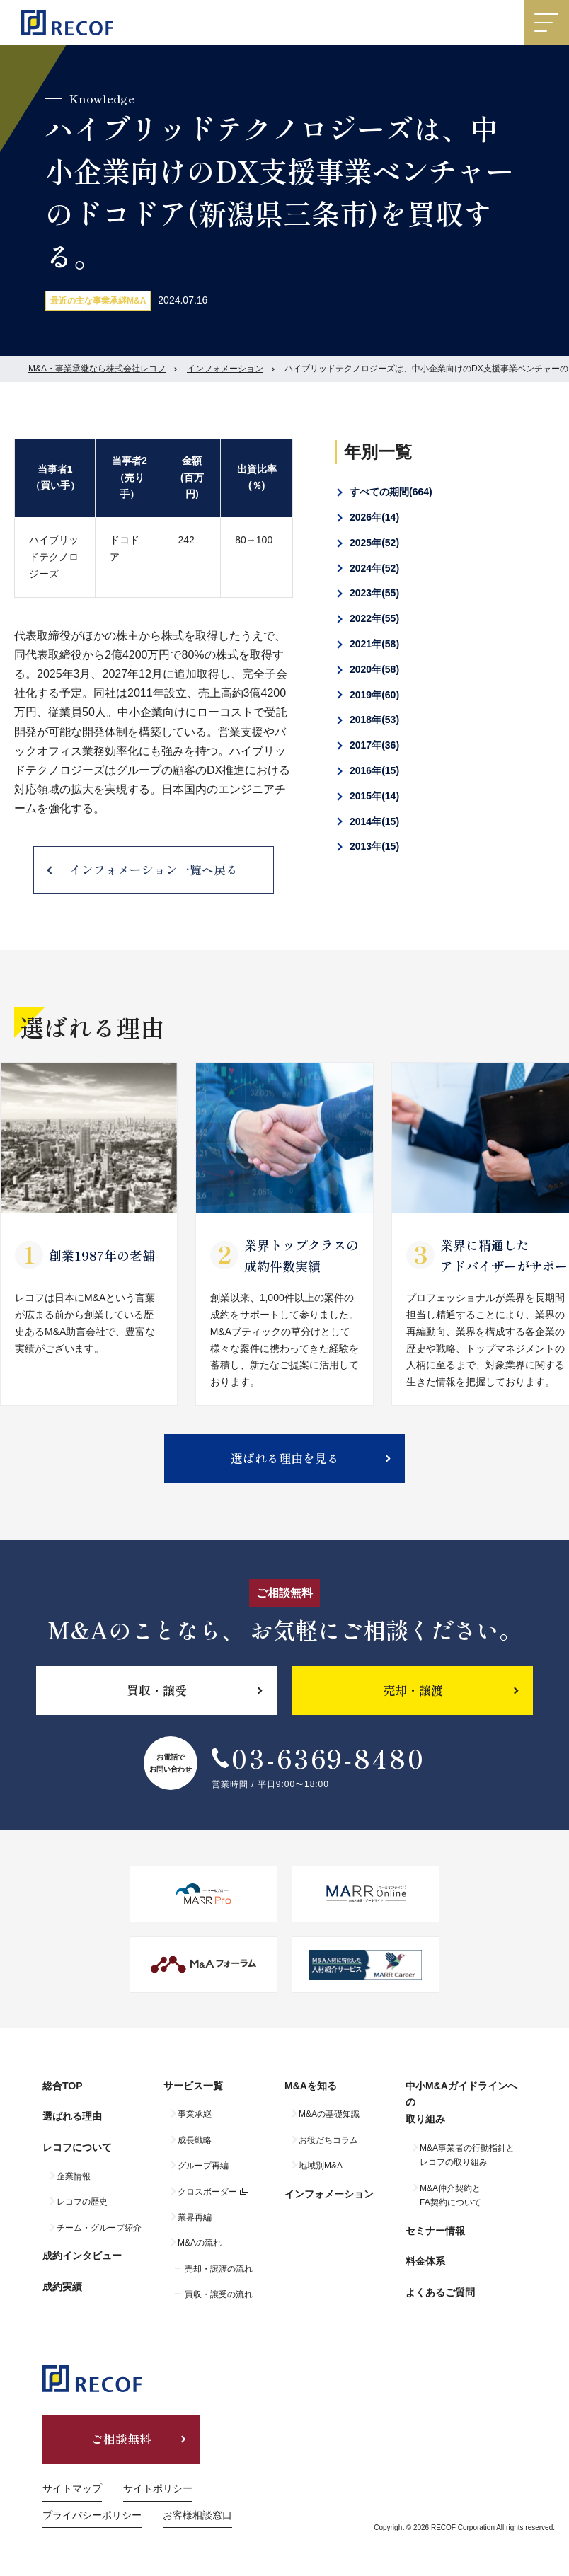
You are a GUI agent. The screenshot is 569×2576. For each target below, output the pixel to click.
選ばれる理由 (72, 2116)
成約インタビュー (82, 2255)
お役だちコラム (328, 2140)
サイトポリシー (157, 2488)
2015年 (374, 796)
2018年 (374, 719)
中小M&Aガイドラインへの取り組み (461, 2102)
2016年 (374, 770)
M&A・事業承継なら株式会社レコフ (97, 369)
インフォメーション (225, 369)
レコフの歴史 (82, 2202)
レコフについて (77, 2147)
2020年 (374, 669)
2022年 (374, 618)
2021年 (374, 643)
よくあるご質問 (440, 2292)
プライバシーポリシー (92, 2515)
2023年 (374, 593)
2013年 (374, 846)
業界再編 (195, 2217)
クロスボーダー (207, 2192)
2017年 (374, 745)
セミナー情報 (435, 2230)
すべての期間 (391, 491)
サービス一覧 (193, 2085)
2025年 (374, 542)
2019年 (374, 694)
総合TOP (62, 2085)
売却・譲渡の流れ (219, 2269)
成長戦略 (195, 2140)
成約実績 (62, 2286)
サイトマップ (72, 2488)
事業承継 (195, 2114)
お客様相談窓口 (197, 2515)
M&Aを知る (310, 2085)
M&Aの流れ (200, 2243)
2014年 (374, 821)
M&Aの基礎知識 (329, 2114)
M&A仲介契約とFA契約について (450, 2195)
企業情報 (74, 2176)
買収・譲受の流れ (219, 2294)
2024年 (374, 568)
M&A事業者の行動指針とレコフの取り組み (467, 2155)
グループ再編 (203, 2166)
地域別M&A (321, 2166)
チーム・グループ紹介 (99, 2228)
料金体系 (425, 2261)
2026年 (374, 517)
